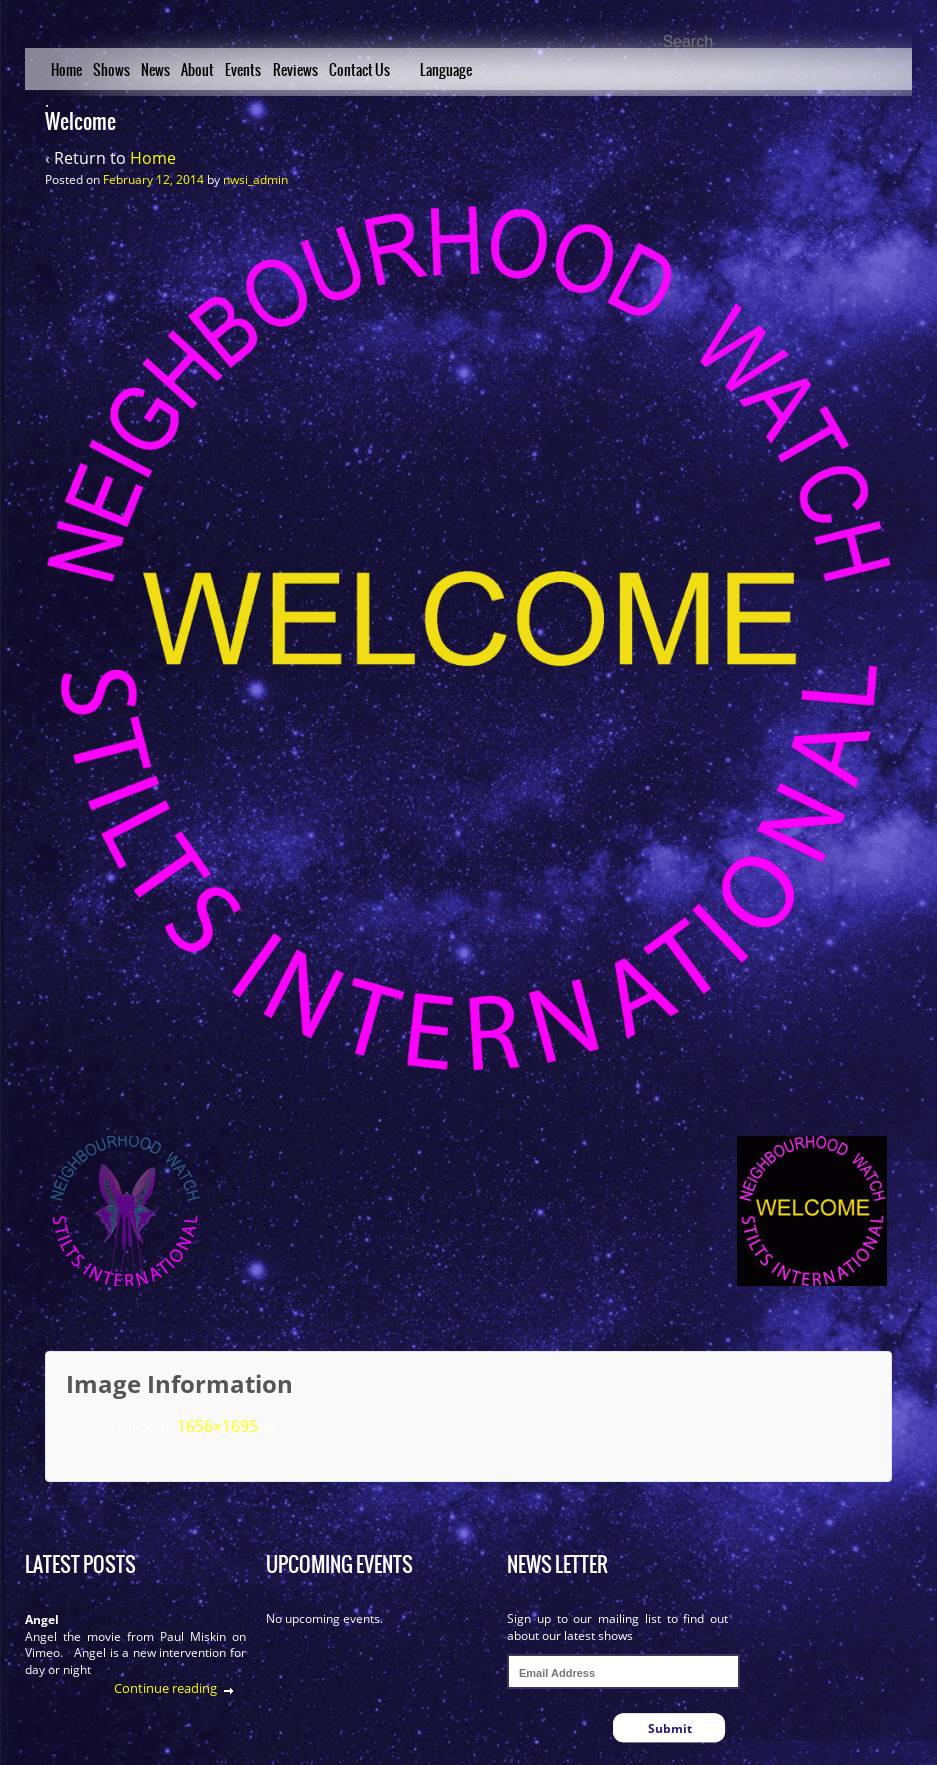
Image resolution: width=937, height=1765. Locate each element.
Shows (111, 70)
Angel (42, 1619)
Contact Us (359, 70)
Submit (670, 1728)
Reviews (295, 70)
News (155, 70)
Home (66, 70)
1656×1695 (217, 1426)
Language (446, 70)
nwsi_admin (255, 179)
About (197, 70)
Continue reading (165, 1688)
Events (243, 70)
